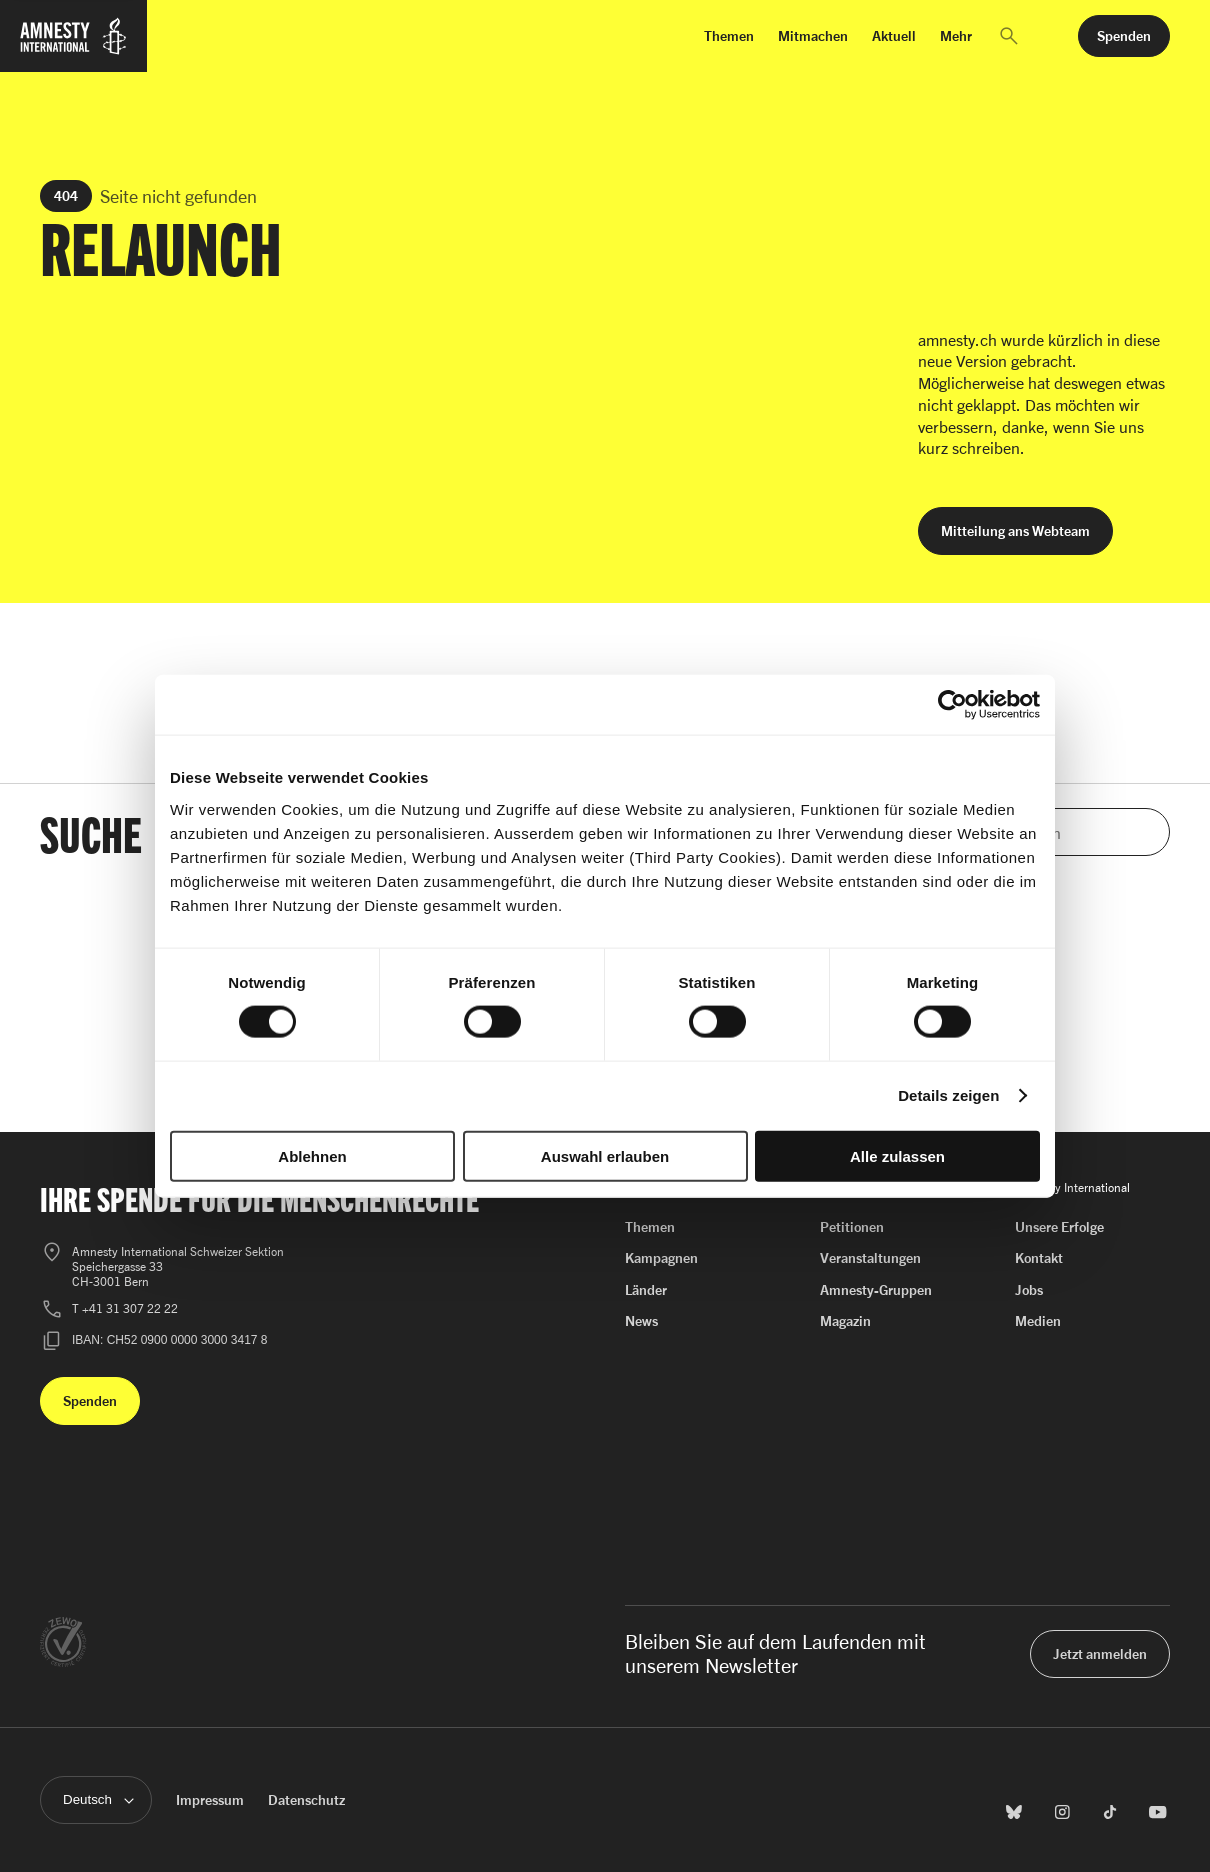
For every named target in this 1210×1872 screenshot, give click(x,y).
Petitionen (852, 1226)
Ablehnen (312, 1155)
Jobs (1029, 1289)
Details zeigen (948, 1095)
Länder (646, 1289)
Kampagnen (661, 1257)
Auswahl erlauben (605, 1155)
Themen (729, 35)
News (641, 1320)
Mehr (956, 35)
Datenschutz (306, 1799)
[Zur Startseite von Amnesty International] (73, 48)
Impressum (210, 1799)
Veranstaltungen (870, 1257)
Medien (1038, 1320)
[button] (1009, 36)
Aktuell (894, 35)
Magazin (845, 1320)
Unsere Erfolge (1059, 1226)
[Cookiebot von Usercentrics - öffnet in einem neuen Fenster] (952, 705)
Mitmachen (813, 35)
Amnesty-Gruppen (876, 1289)
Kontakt (1039, 1257)
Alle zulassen (897, 1155)
